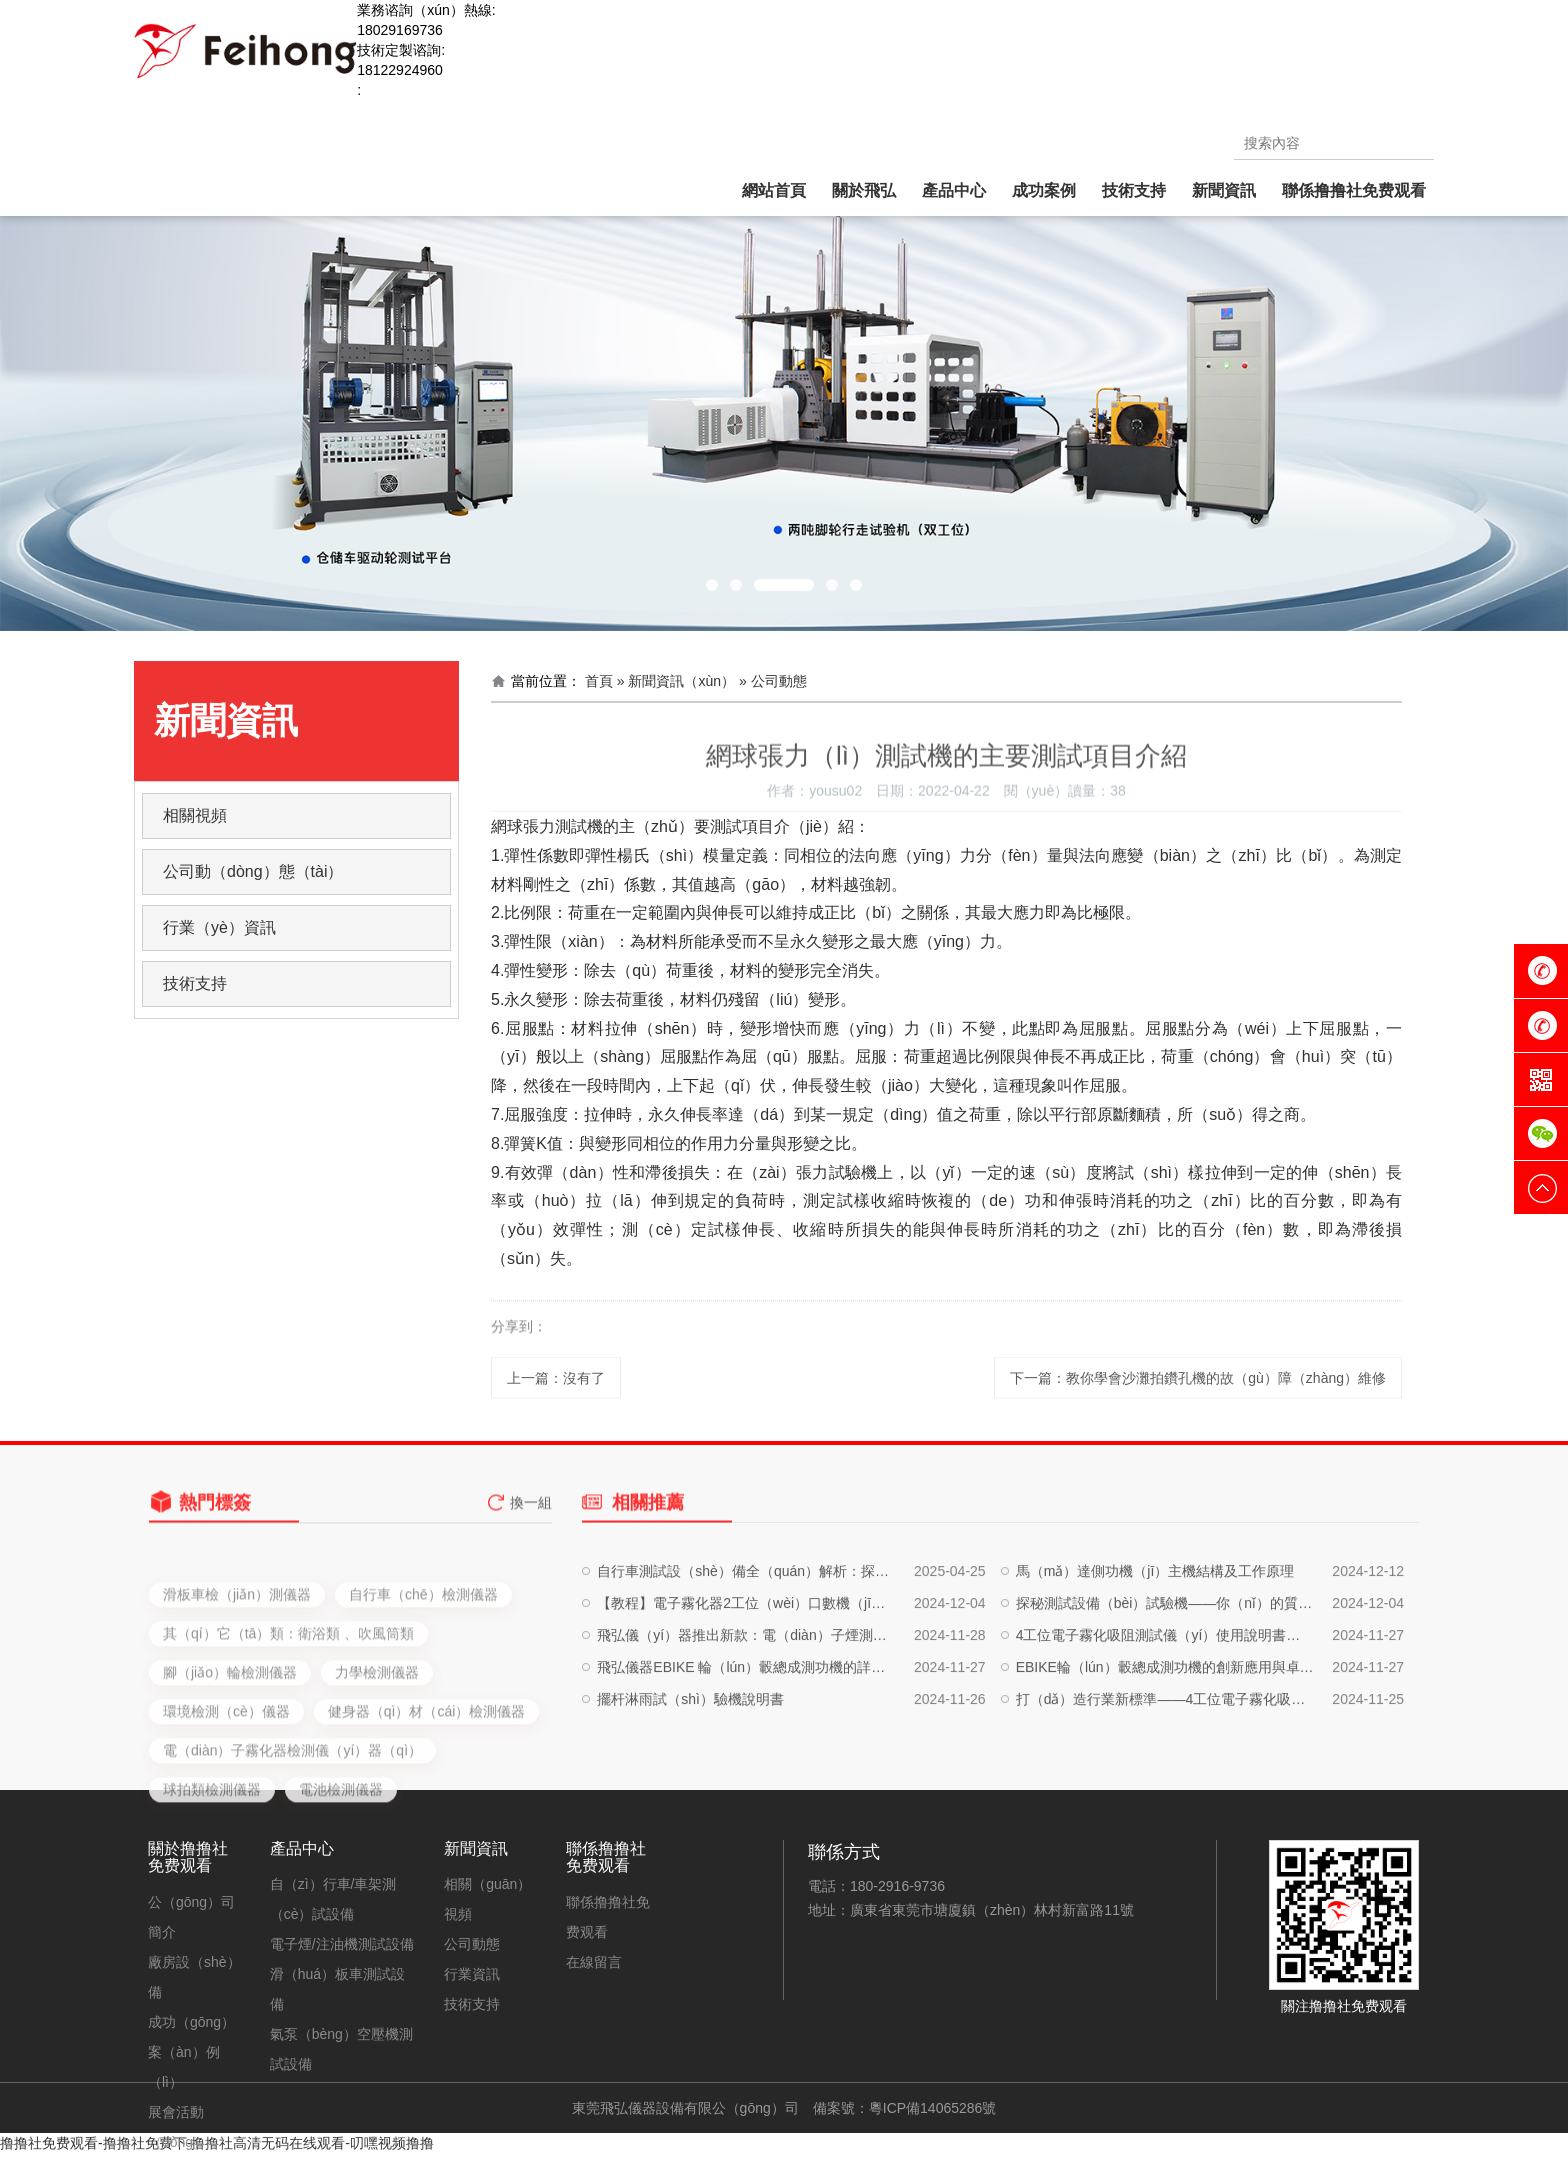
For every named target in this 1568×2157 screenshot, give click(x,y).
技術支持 (195, 983)
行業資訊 (472, 1974)
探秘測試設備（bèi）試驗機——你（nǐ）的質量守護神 (1165, 1663)
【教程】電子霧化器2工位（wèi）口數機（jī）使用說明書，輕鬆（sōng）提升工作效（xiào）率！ (746, 1663)
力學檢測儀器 (377, 1760)
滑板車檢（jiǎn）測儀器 (237, 1682)
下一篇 (1198, 1393)
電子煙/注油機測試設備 (342, 1944)
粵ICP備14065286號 (933, 2108)
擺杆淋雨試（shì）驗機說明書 (690, 1759)
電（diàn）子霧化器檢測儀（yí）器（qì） (292, 1838)
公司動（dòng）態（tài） (253, 871)
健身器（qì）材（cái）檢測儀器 (427, 1799)
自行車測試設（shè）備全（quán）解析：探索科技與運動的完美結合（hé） (746, 1631)
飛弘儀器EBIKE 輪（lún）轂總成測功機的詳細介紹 (746, 1727)
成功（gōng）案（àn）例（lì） (191, 2052)
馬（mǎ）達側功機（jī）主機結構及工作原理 (1155, 1631)
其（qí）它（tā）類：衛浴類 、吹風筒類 (288, 1721)
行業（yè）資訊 (219, 927)
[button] (712, 585)
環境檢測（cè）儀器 (226, 1799)
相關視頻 (195, 815)
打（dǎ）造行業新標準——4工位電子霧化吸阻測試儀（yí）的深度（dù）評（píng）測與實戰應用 (1165, 1759)
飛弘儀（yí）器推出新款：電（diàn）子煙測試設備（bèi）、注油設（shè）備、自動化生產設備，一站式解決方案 (746, 1695)
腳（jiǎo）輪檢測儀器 (230, 1760)
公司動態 (472, 1944)
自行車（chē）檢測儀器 (423, 1682)
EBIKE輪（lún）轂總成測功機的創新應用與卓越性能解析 (1165, 1727)
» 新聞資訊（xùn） (676, 681)
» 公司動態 (773, 681)
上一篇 (556, 1393)
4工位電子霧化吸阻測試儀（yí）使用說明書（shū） (1165, 1695)
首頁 (599, 681)
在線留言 (594, 1962)
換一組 (531, 1518)
